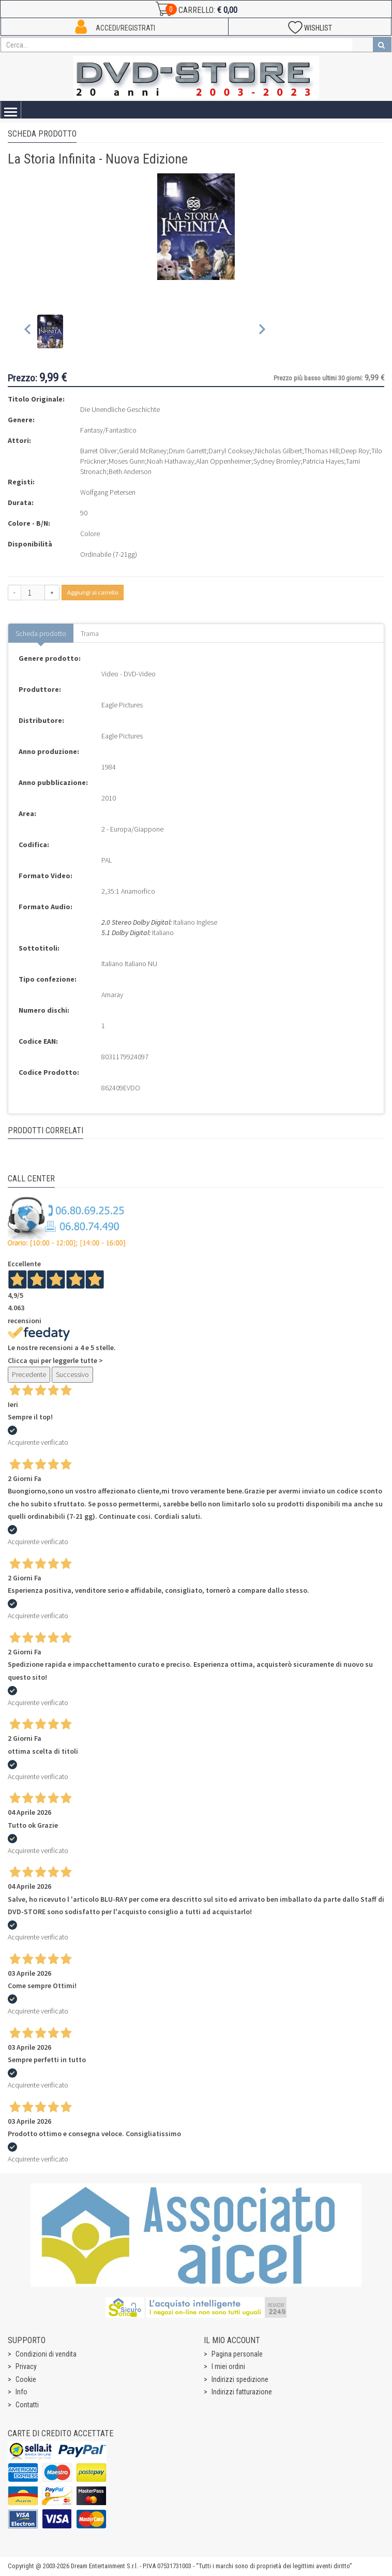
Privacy (26, 2366)
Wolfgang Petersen (107, 492)
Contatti (27, 2405)
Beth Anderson (130, 471)
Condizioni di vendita (46, 2354)
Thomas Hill (321, 450)
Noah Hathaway (170, 461)
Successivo (72, 1374)
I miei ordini (228, 2366)
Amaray (112, 994)
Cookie (26, 2379)
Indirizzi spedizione (240, 2379)
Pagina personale (237, 2354)
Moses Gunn (127, 461)
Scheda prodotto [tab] (41, 633)
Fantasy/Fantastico (108, 430)
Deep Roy (355, 450)
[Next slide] (261, 331)
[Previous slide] (28, 331)
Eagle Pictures (122, 704)
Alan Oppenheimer (223, 461)
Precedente (29, 1374)
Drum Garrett (187, 450)
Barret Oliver (98, 450)
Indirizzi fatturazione (242, 2392)
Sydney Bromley (276, 461)
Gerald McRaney (143, 450)
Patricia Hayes (323, 461)
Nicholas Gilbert (278, 450)
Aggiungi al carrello (92, 592)
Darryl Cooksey (230, 450)
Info (21, 2392)
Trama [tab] (90, 633)
